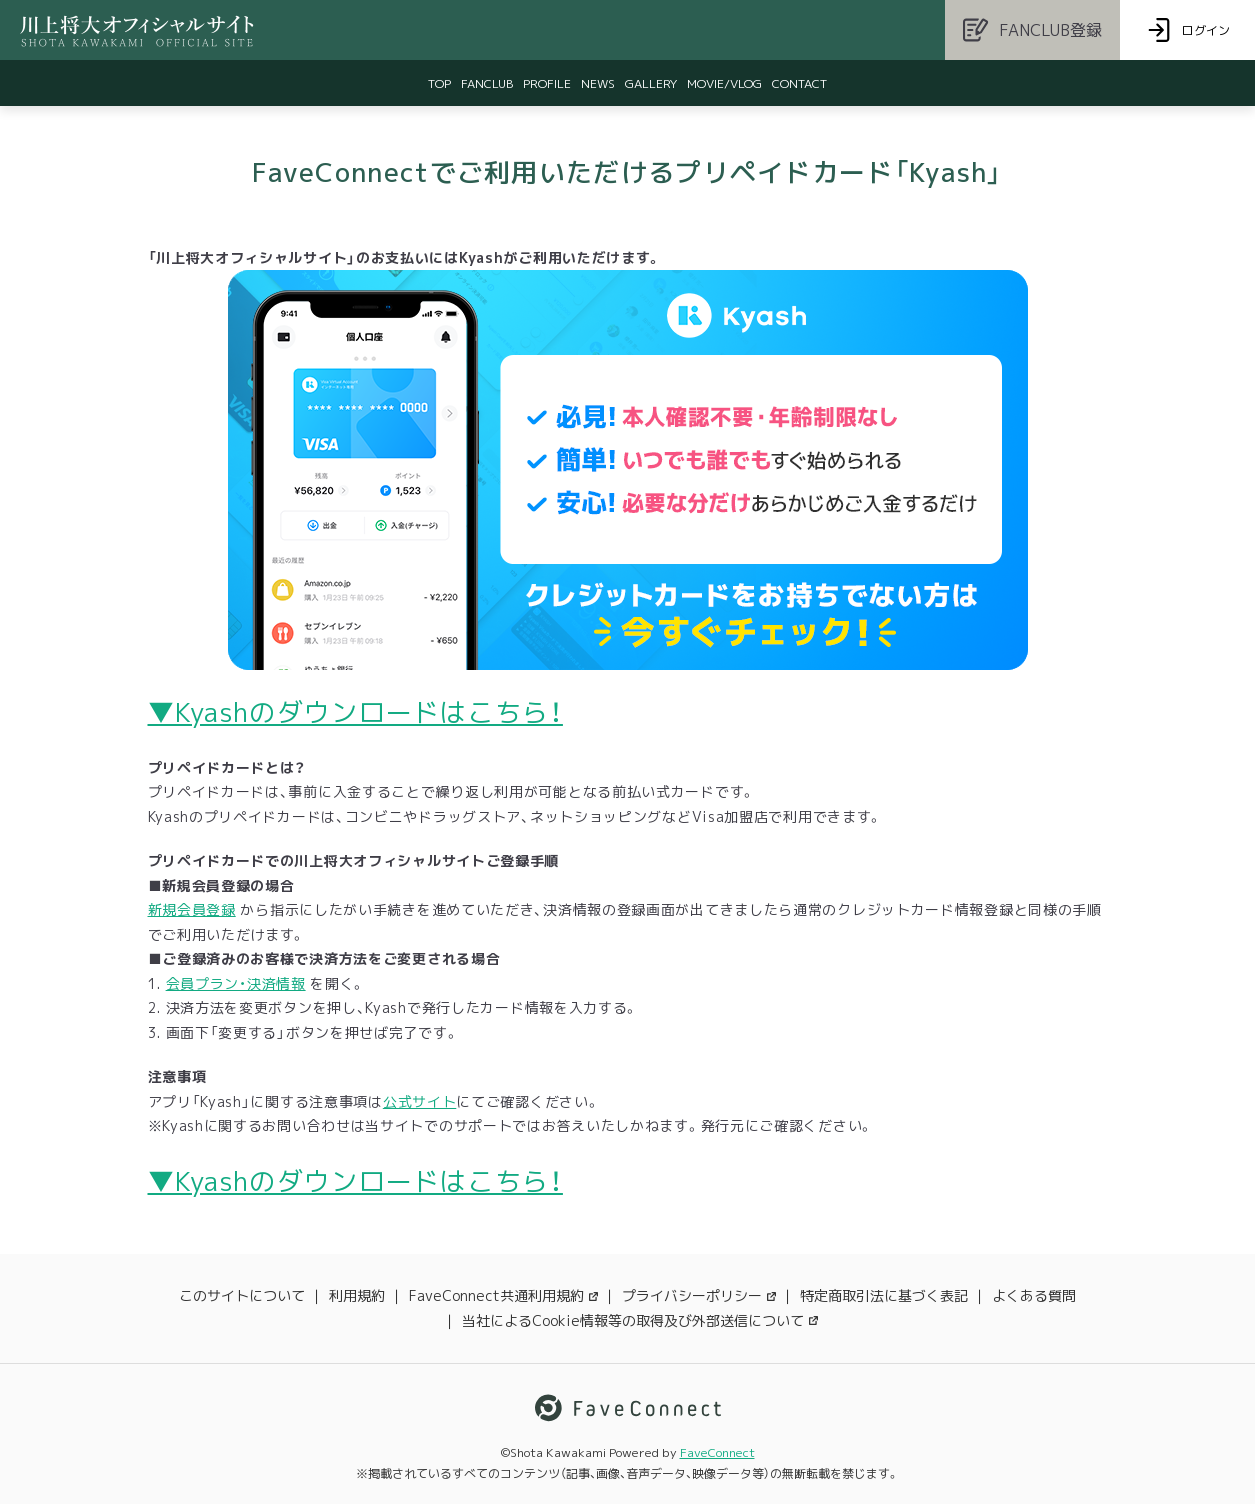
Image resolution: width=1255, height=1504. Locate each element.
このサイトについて (242, 1295)
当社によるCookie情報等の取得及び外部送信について (640, 1320)
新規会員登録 (192, 909)
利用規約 (357, 1295)
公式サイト (420, 1101)
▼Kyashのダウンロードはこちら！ (355, 712)
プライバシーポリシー (699, 1295)
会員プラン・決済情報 (236, 983)
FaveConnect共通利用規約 (503, 1295)
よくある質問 (1034, 1295)
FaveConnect (717, 1452)
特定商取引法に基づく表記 (884, 1295)
